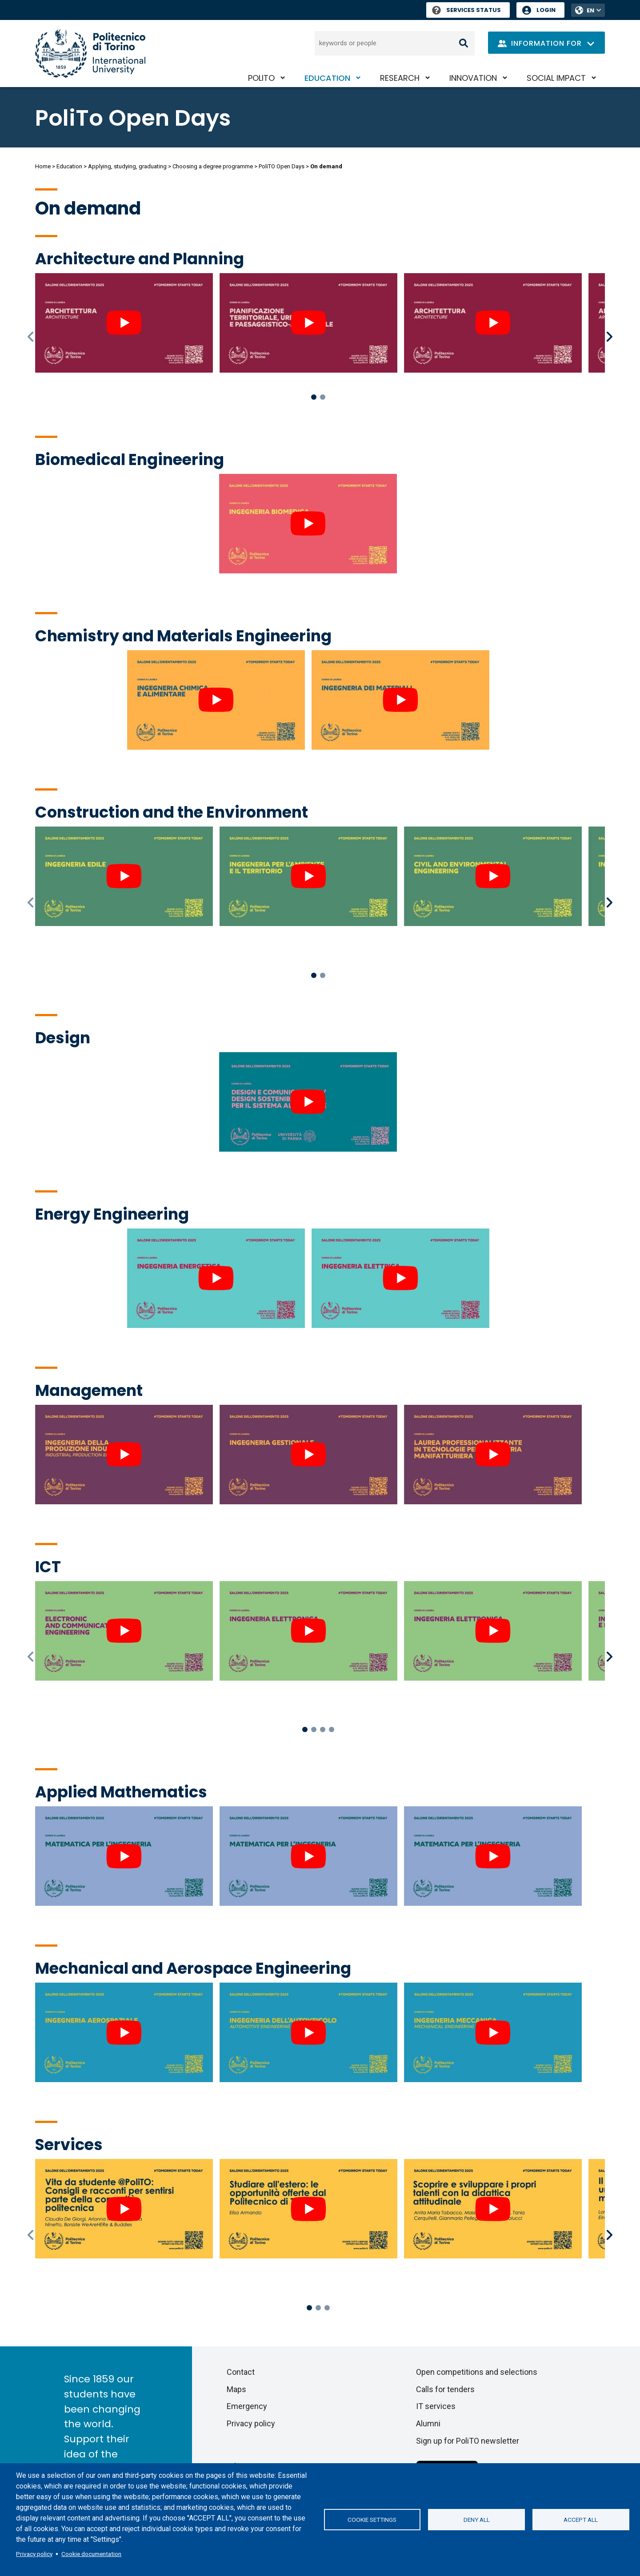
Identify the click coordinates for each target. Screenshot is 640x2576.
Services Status (466, 10)
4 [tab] (331, 1729)
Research (400, 77)
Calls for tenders (445, 2389)
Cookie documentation (91, 2553)
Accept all (581, 2519)
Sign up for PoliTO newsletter (467, 2440)
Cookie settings (372, 2519)
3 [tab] (322, 1729)
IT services (436, 2406)
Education (327, 77)
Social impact (556, 77)
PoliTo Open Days (133, 118)
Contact (241, 2372)
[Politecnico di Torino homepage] (90, 53)
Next (610, 336)
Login (546, 10)
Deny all (477, 2519)
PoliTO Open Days (281, 166)
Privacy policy (34, 2553)
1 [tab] (313, 397)
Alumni (428, 2423)
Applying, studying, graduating (127, 166)
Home (43, 166)
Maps (236, 2389)
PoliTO (261, 77)
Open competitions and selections (476, 2372)
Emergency (247, 2406)
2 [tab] (322, 397)
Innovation (473, 77)
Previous (32, 336)
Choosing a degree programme (212, 166)
